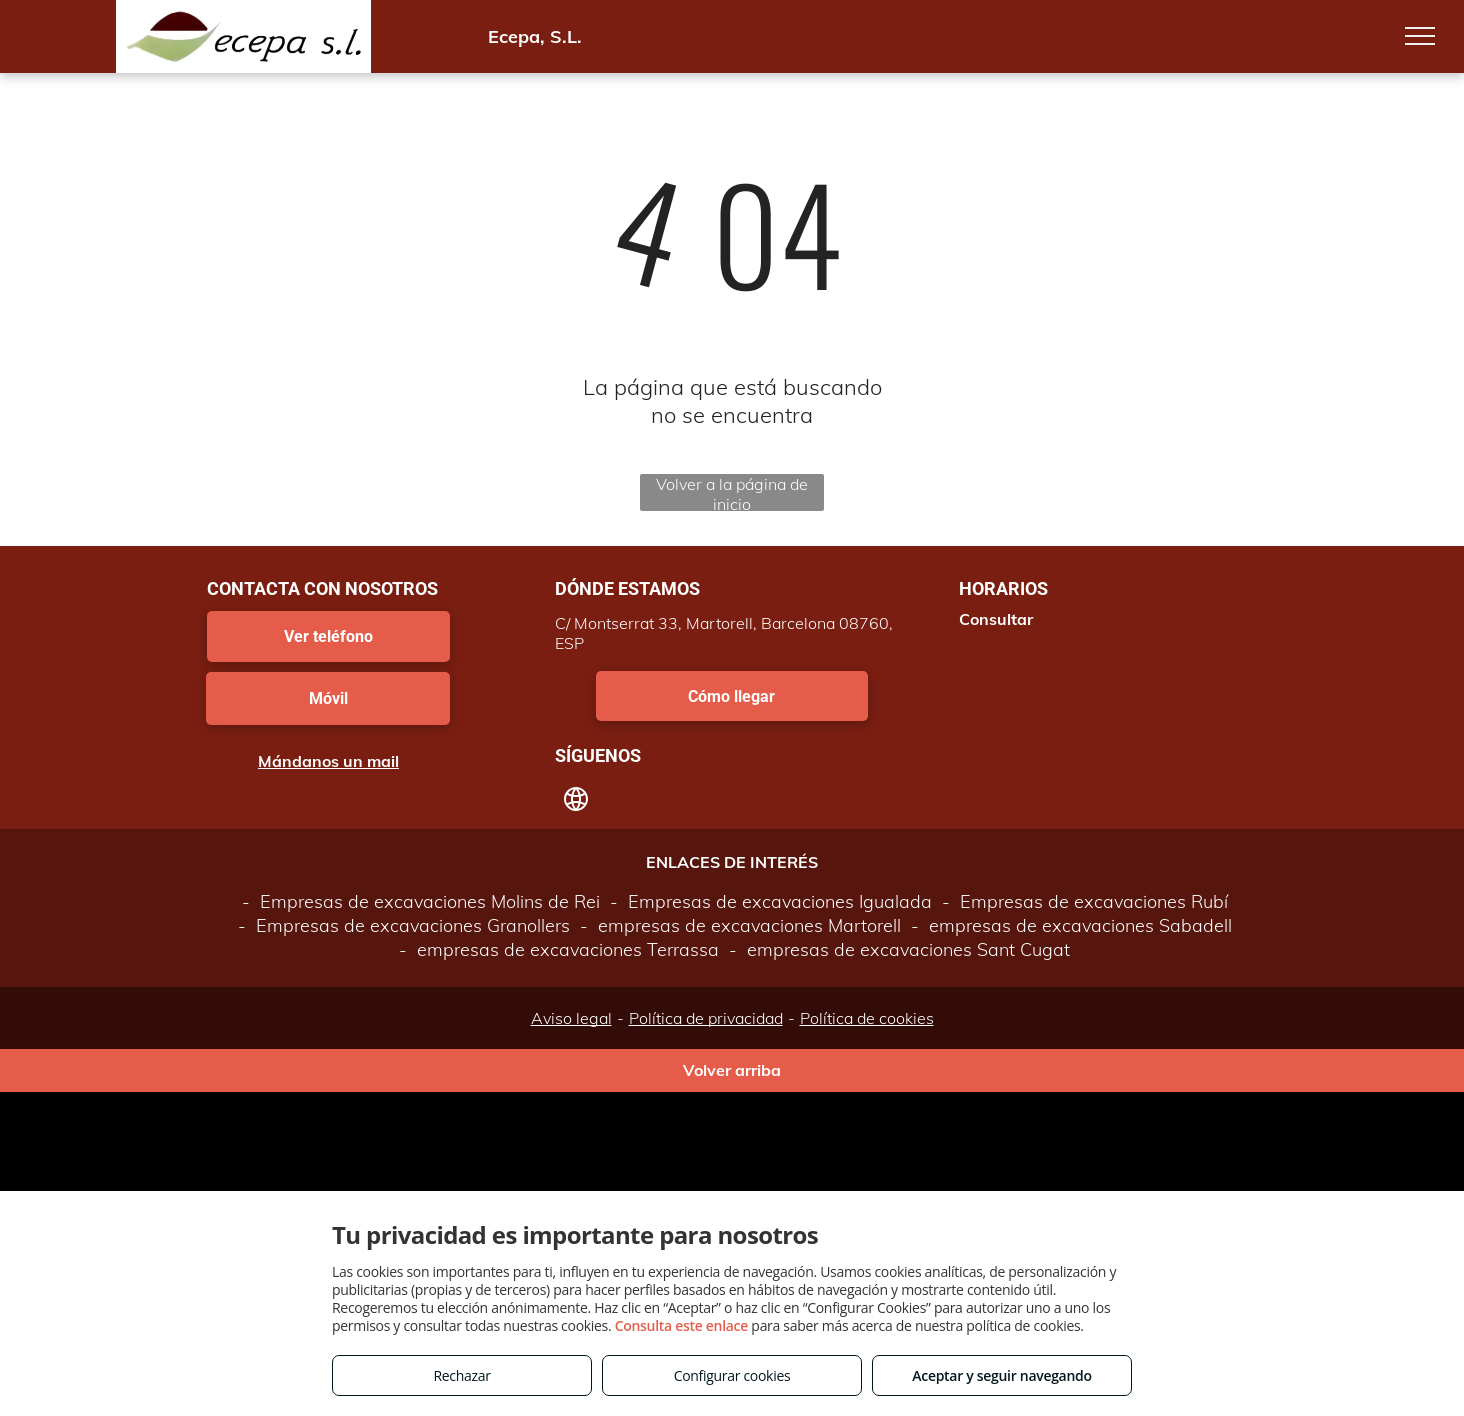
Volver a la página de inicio (732, 492)
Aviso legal (571, 1018)
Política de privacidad (706, 1018)
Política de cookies (867, 1018)
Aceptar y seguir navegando (1001, 1375)
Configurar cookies (732, 1375)
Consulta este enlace (681, 1325)
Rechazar (461, 1375)
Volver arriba (732, 1070)
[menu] (1420, 36)
